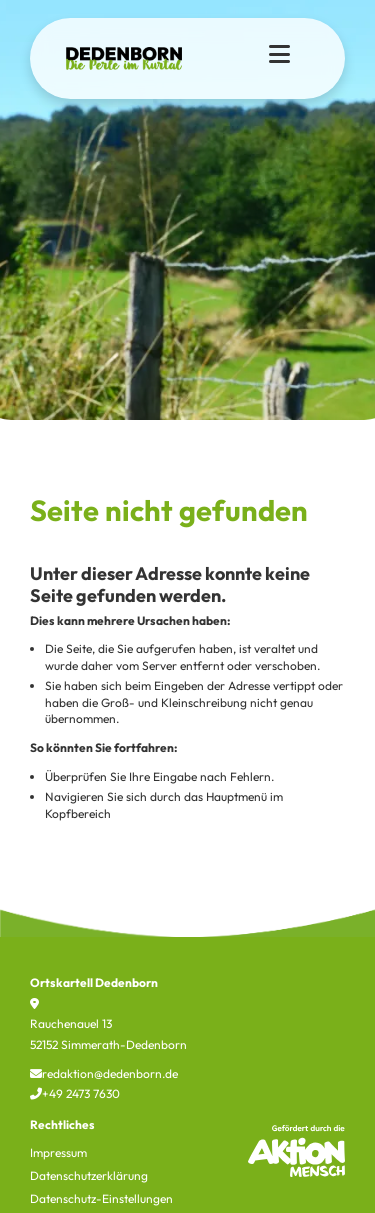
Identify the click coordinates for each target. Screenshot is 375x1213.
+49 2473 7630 (75, 1093)
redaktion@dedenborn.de (104, 1073)
